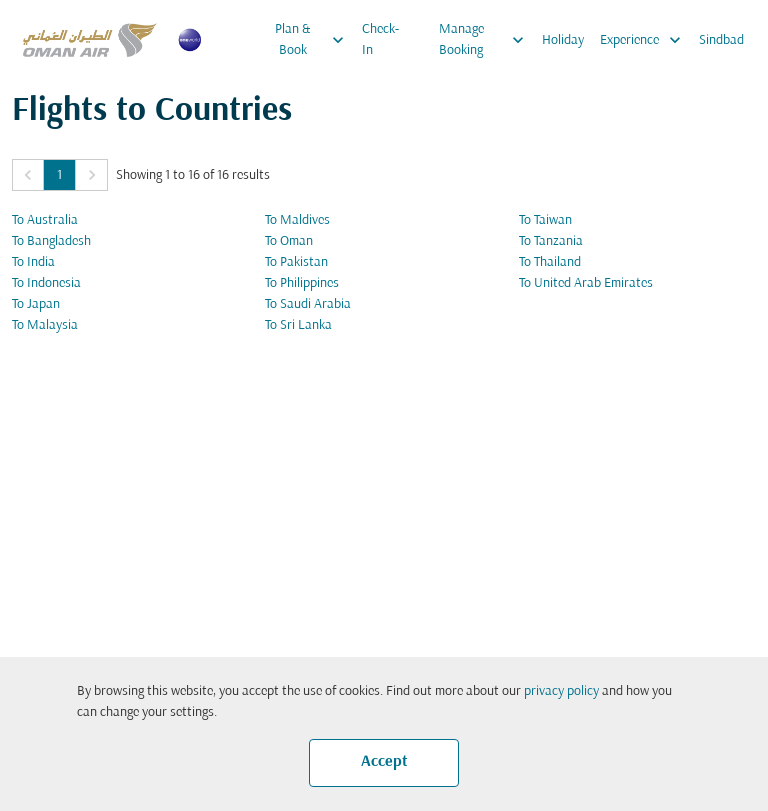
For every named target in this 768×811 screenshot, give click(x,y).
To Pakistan (296, 262)
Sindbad (721, 40)
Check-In (380, 40)
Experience (645, 40)
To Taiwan (545, 220)
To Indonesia (46, 283)
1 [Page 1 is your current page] (59, 175)
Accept (384, 762)
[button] (28, 175)
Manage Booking (486, 40)
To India (33, 262)
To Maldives (297, 220)
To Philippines (302, 283)
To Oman (289, 241)
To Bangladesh (51, 241)
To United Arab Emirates (586, 283)
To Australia (45, 220)
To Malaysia (45, 325)
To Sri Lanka (298, 325)
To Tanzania (551, 241)
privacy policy (561, 691)
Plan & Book (314, 40)
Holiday (563, 40)
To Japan (36, 304)
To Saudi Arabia (308, 304)
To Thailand (550, 262)
